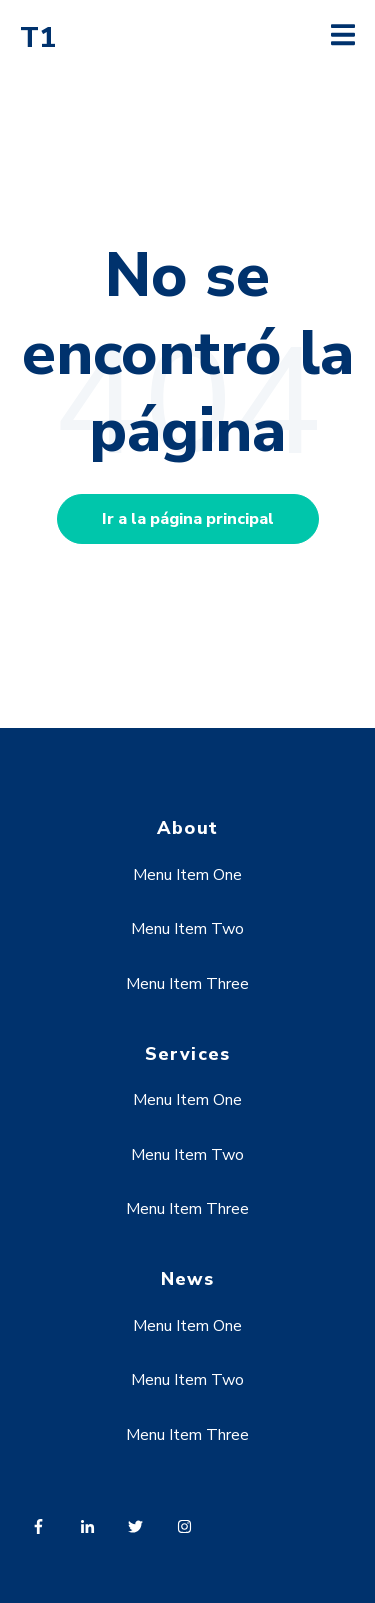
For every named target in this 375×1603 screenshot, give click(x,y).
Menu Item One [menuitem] (187, 875)
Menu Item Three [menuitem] (187, 984)
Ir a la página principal (188, 519)
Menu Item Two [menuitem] (187, 929)
